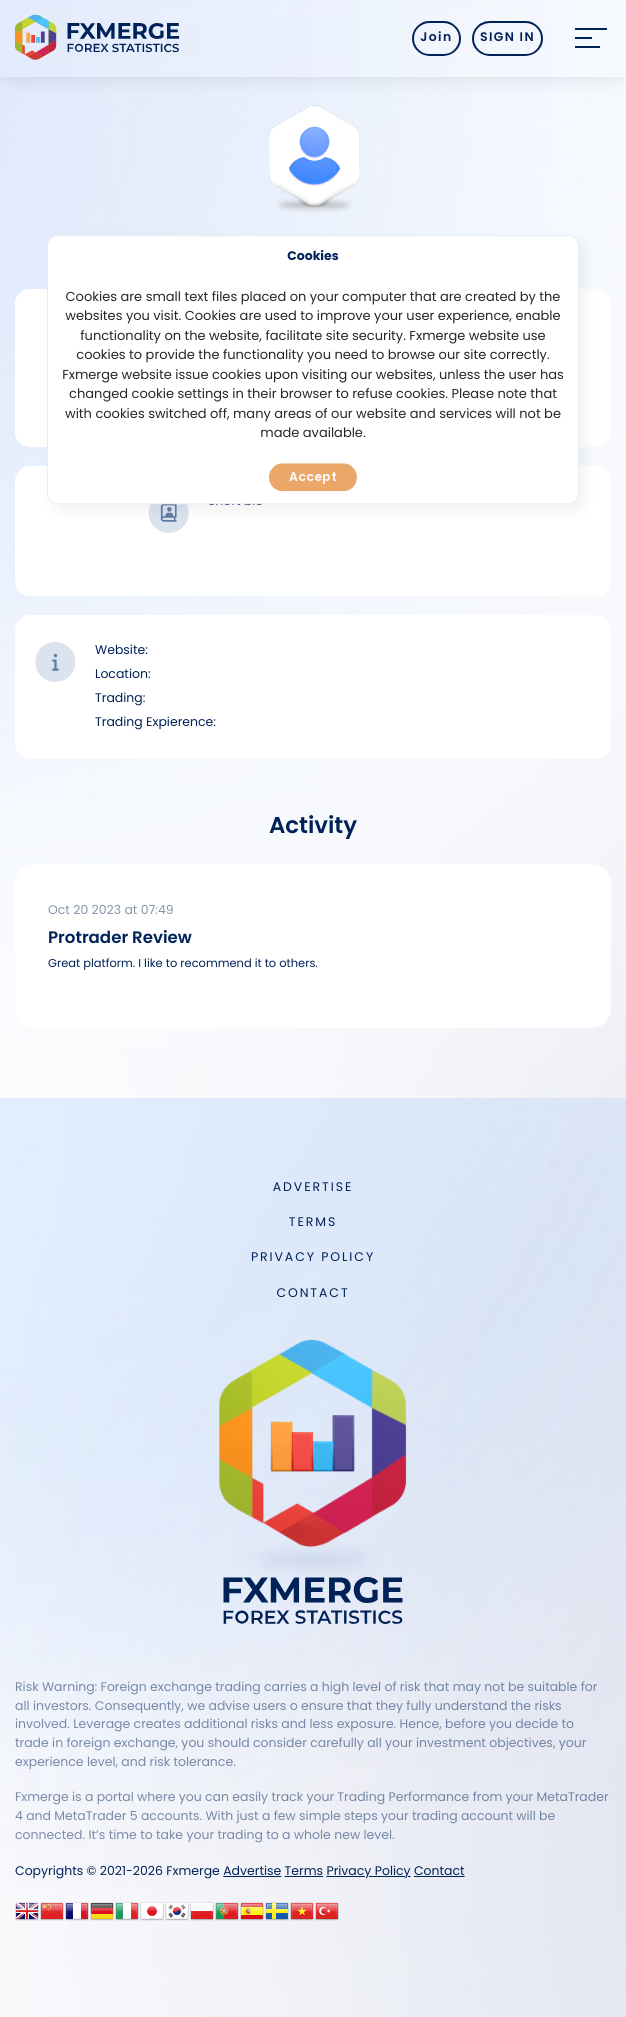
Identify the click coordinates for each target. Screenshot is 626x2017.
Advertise (313, 1187)
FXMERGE (100, 37)
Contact (312, 1293)
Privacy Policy (313, 1257)
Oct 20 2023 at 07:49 (111, 910)
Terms (313, 1222)
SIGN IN (507, 37)
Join (436, 37)
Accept (313, 476)
